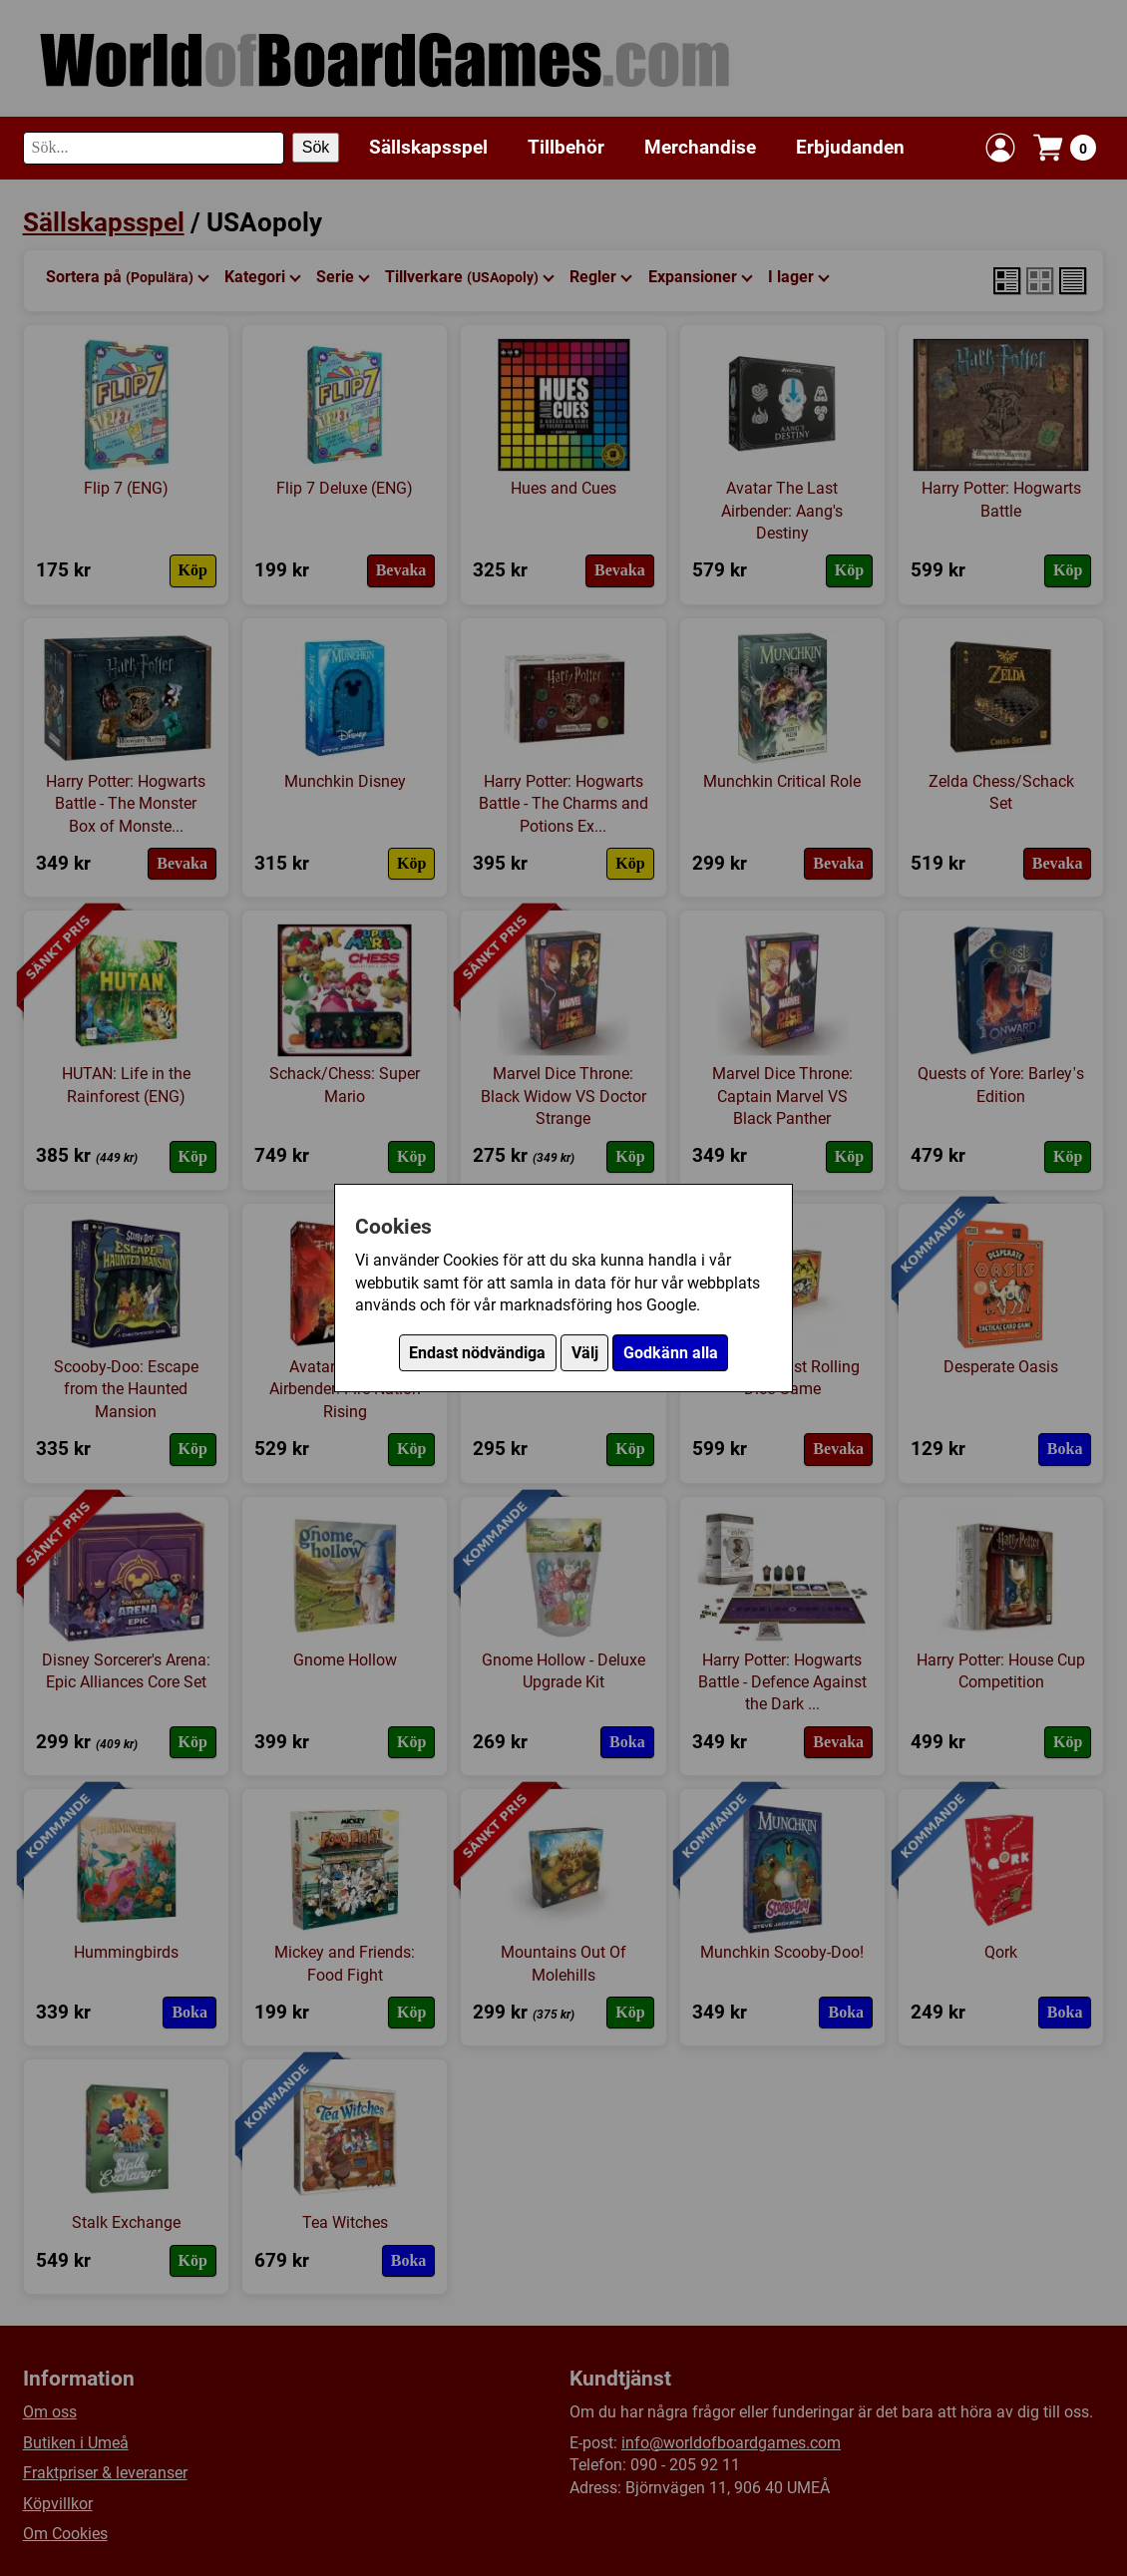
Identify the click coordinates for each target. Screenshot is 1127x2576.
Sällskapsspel (428, 147)
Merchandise (700, 147)
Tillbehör (566, 147)
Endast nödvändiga (477, 1352)
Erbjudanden (850, 147)
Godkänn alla (670, 1352)
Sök (316, 147)
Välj (584, 1352)
